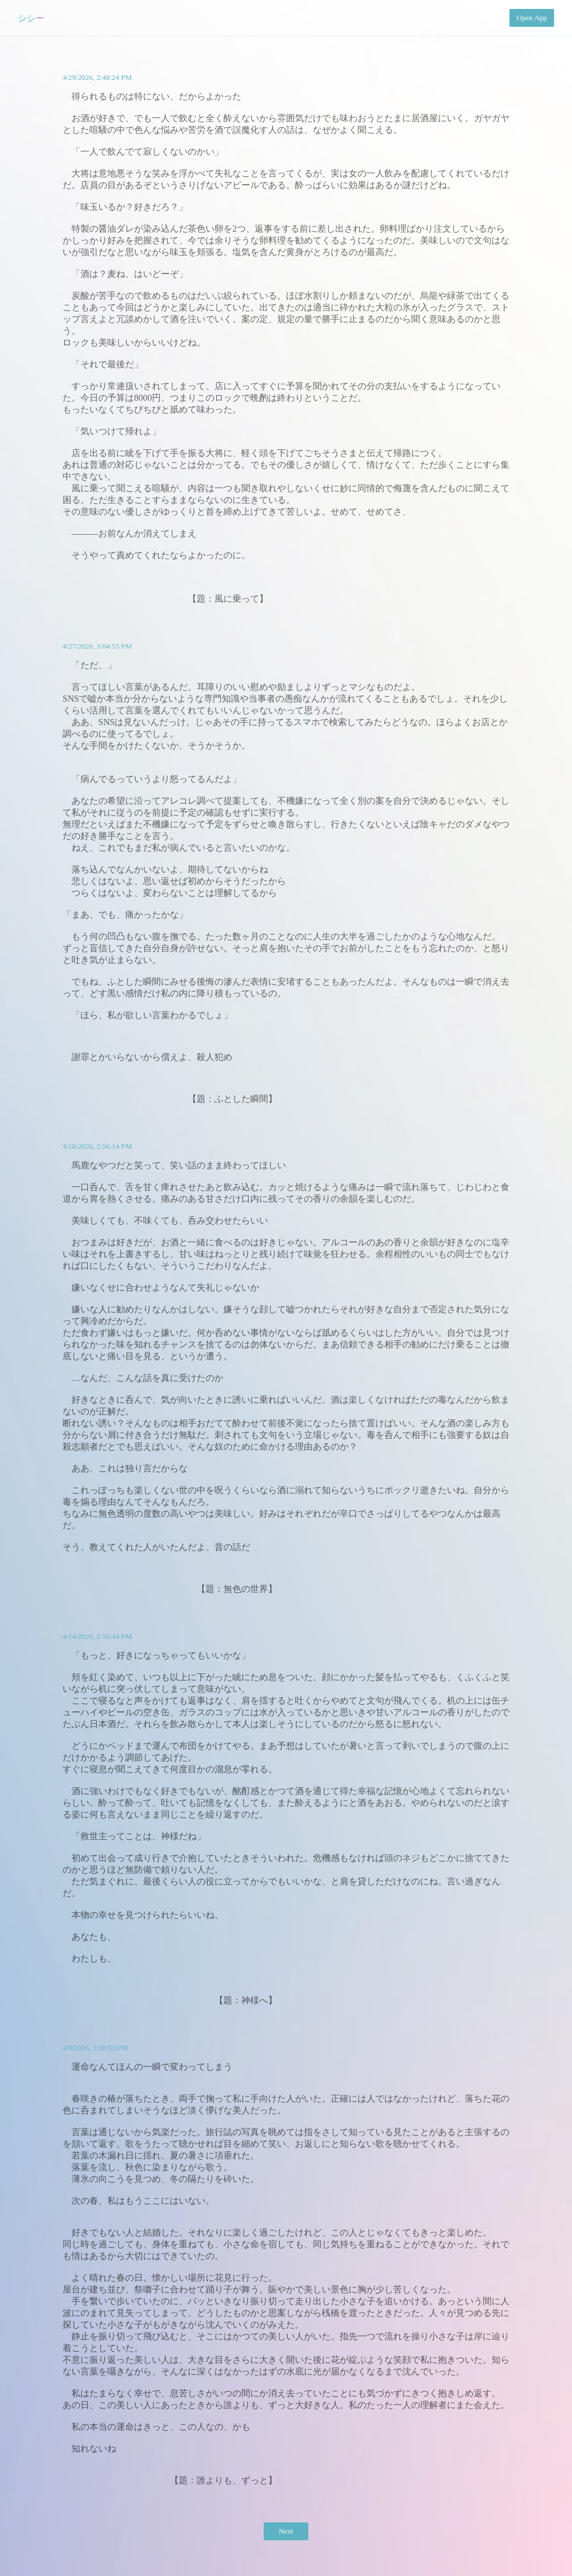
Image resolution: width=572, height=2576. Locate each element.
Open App (532, 17)
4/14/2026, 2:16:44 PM (97, 1636)
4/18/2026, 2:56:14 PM (97, 1146)
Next (286, 2531)
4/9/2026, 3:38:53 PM (95, 2047)
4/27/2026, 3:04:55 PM (97, 646)
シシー (31, 18)
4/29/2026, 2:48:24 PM (97, 77)
